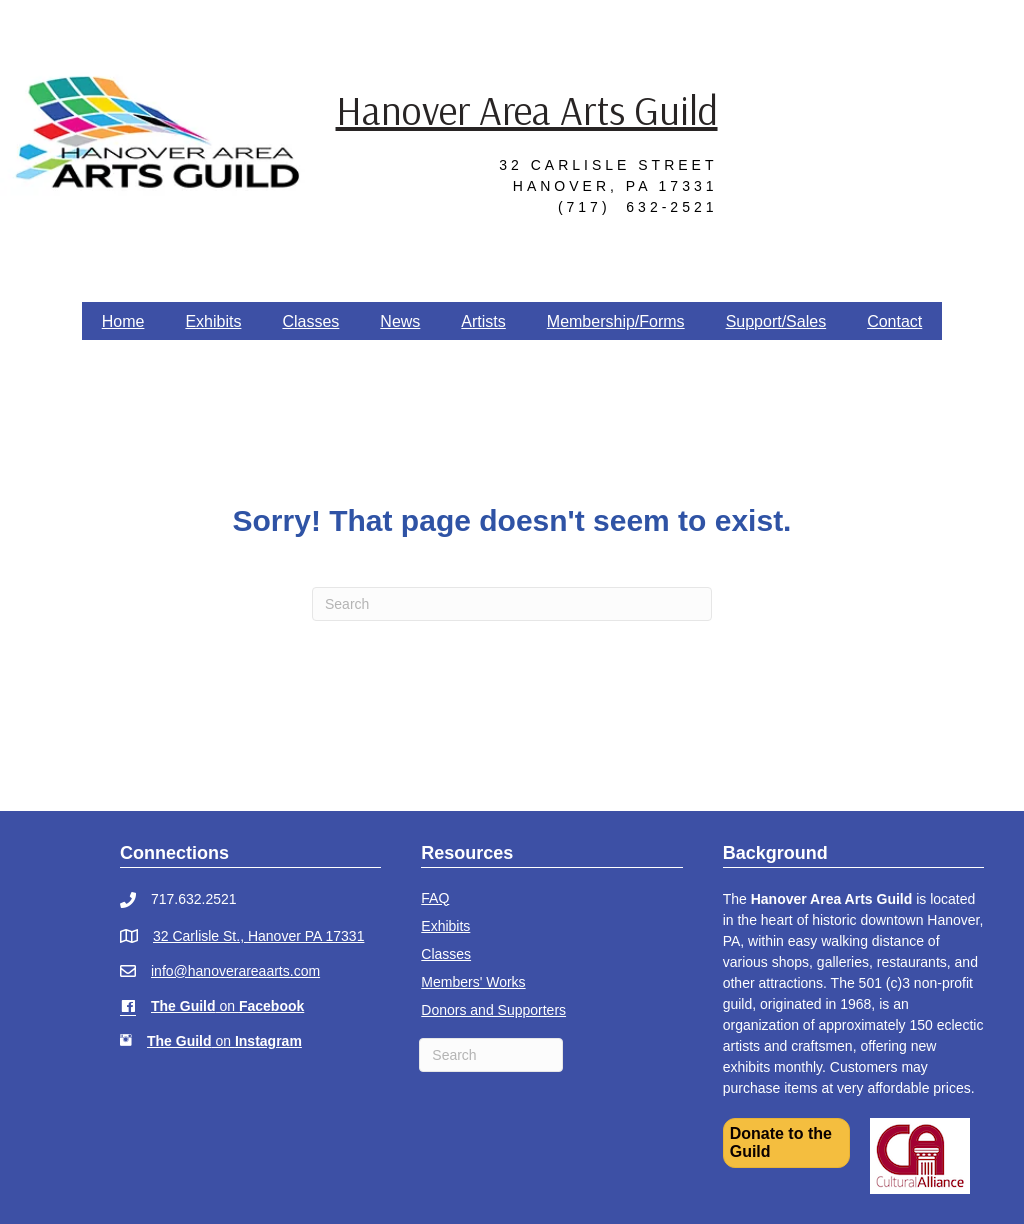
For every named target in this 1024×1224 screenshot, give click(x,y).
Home (123, 321)
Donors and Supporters (493, 1010)
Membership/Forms (616, 321)
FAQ (435, 898)
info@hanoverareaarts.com (235, 971)
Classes (310, 321)
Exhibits (213, 321)
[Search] (512, 604)
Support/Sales (776, 321)
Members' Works (473, 982)
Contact (894, 321)
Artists (483, 321)
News (400, 321)
